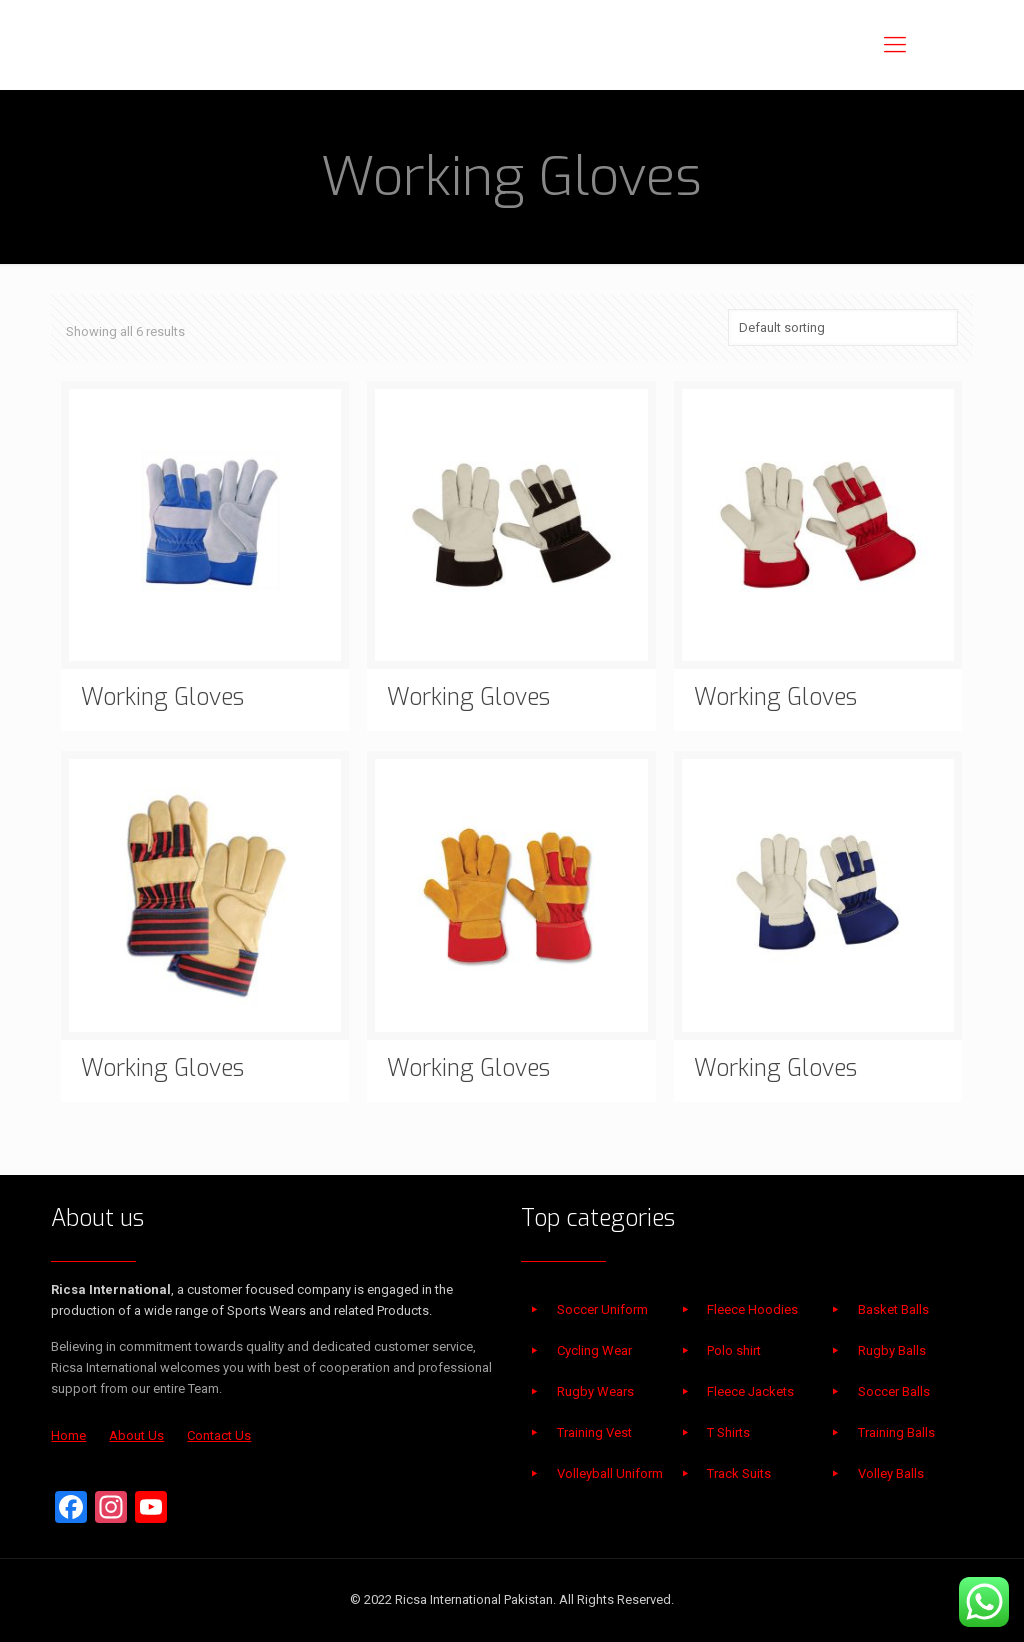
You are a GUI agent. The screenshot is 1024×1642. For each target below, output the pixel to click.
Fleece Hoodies (752, 1309)
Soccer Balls (894, 1391)
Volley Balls (891, 1473)
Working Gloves (162, 697)
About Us (136, 1435)
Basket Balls (893, 1309)
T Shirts (728, 1432)
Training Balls (896, 1432)
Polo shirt (734, 1350)
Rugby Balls (892, 1350)
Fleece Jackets (750, 1391)
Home (68, 1435)
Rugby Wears (595, 1391)
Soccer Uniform (602, 1309)
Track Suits (739, 1473)
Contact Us (219, 1435)
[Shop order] (843, 327)
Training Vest (594, 1432)
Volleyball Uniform (610, 1473)
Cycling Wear (594, 1350)
